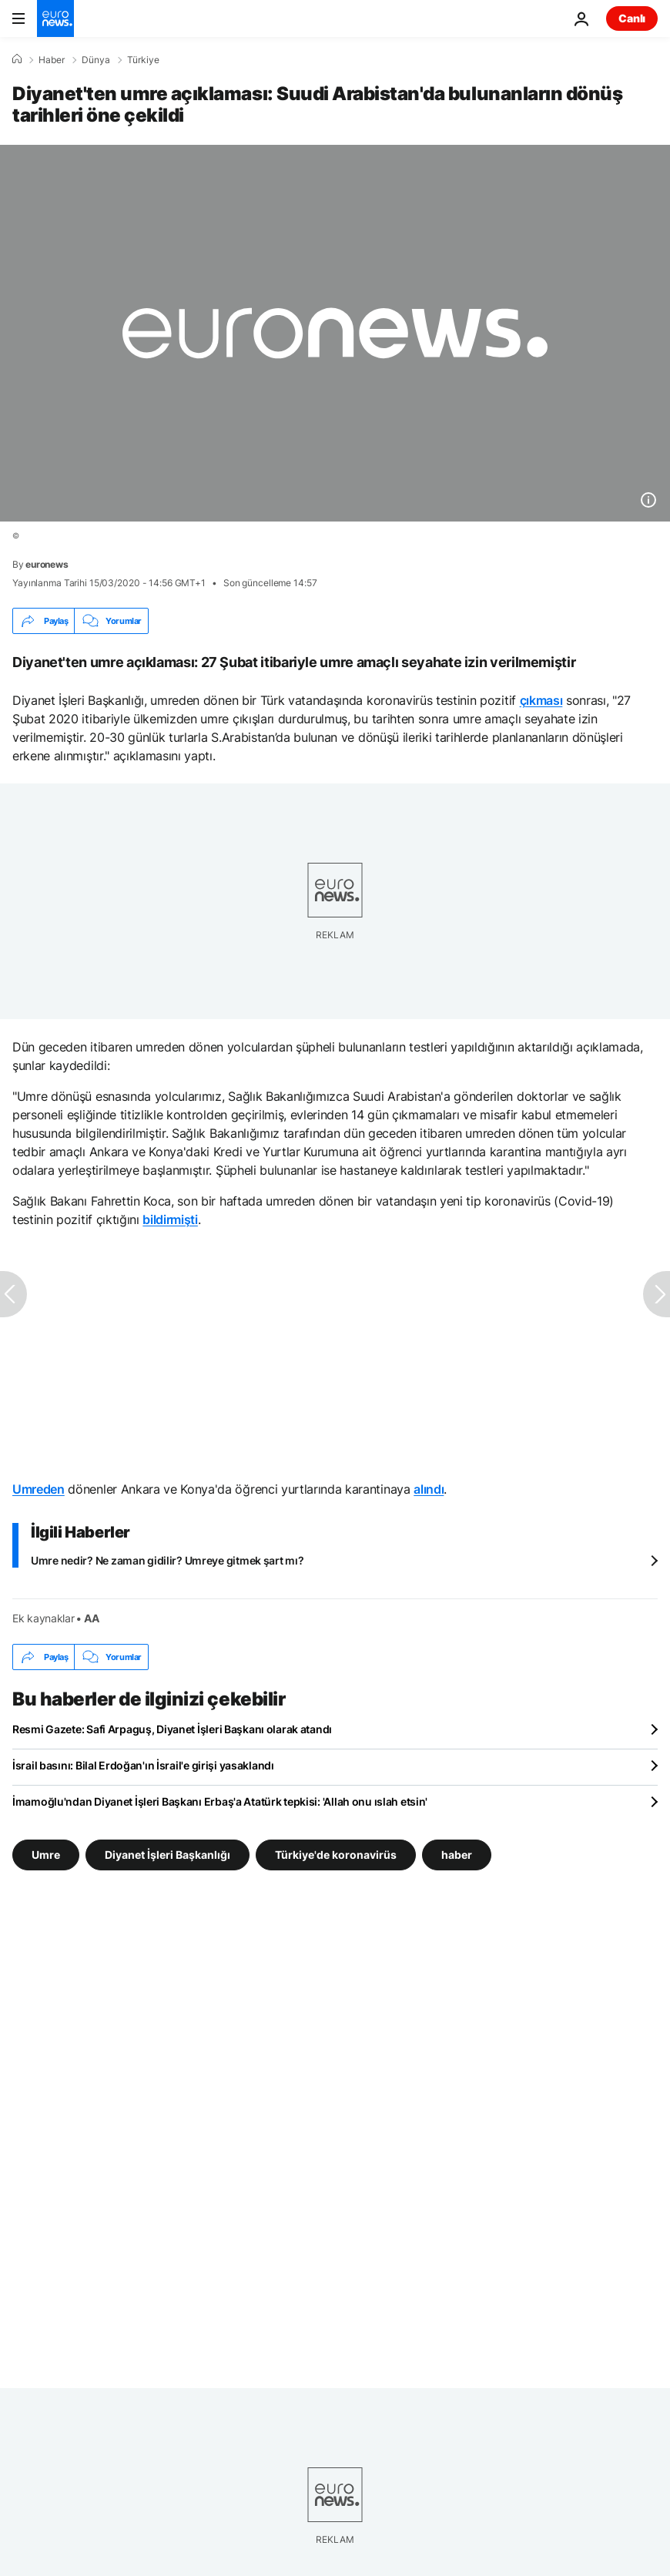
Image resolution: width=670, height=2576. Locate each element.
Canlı (631, 18)
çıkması (541, 700)
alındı (429, 1489)
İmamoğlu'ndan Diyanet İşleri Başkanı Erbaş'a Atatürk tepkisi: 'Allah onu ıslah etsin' (219, 1801)
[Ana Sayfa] (17, 59)
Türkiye (143, 60)
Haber (52, 60)
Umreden (38, 1489)
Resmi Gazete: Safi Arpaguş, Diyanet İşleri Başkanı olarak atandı (172, 1729)
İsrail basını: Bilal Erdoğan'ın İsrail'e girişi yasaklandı (143, 1765)
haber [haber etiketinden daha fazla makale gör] (456, 1854)
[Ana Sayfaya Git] (55, 18)
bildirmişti (169, 1219)
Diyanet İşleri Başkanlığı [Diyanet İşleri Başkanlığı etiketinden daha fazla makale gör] (167, 1854)
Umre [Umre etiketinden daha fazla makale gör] (46, 1854)
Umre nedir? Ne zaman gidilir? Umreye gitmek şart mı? (167, 1560)
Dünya (96, 60)
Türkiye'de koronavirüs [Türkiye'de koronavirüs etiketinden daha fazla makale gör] (336, 1854)
